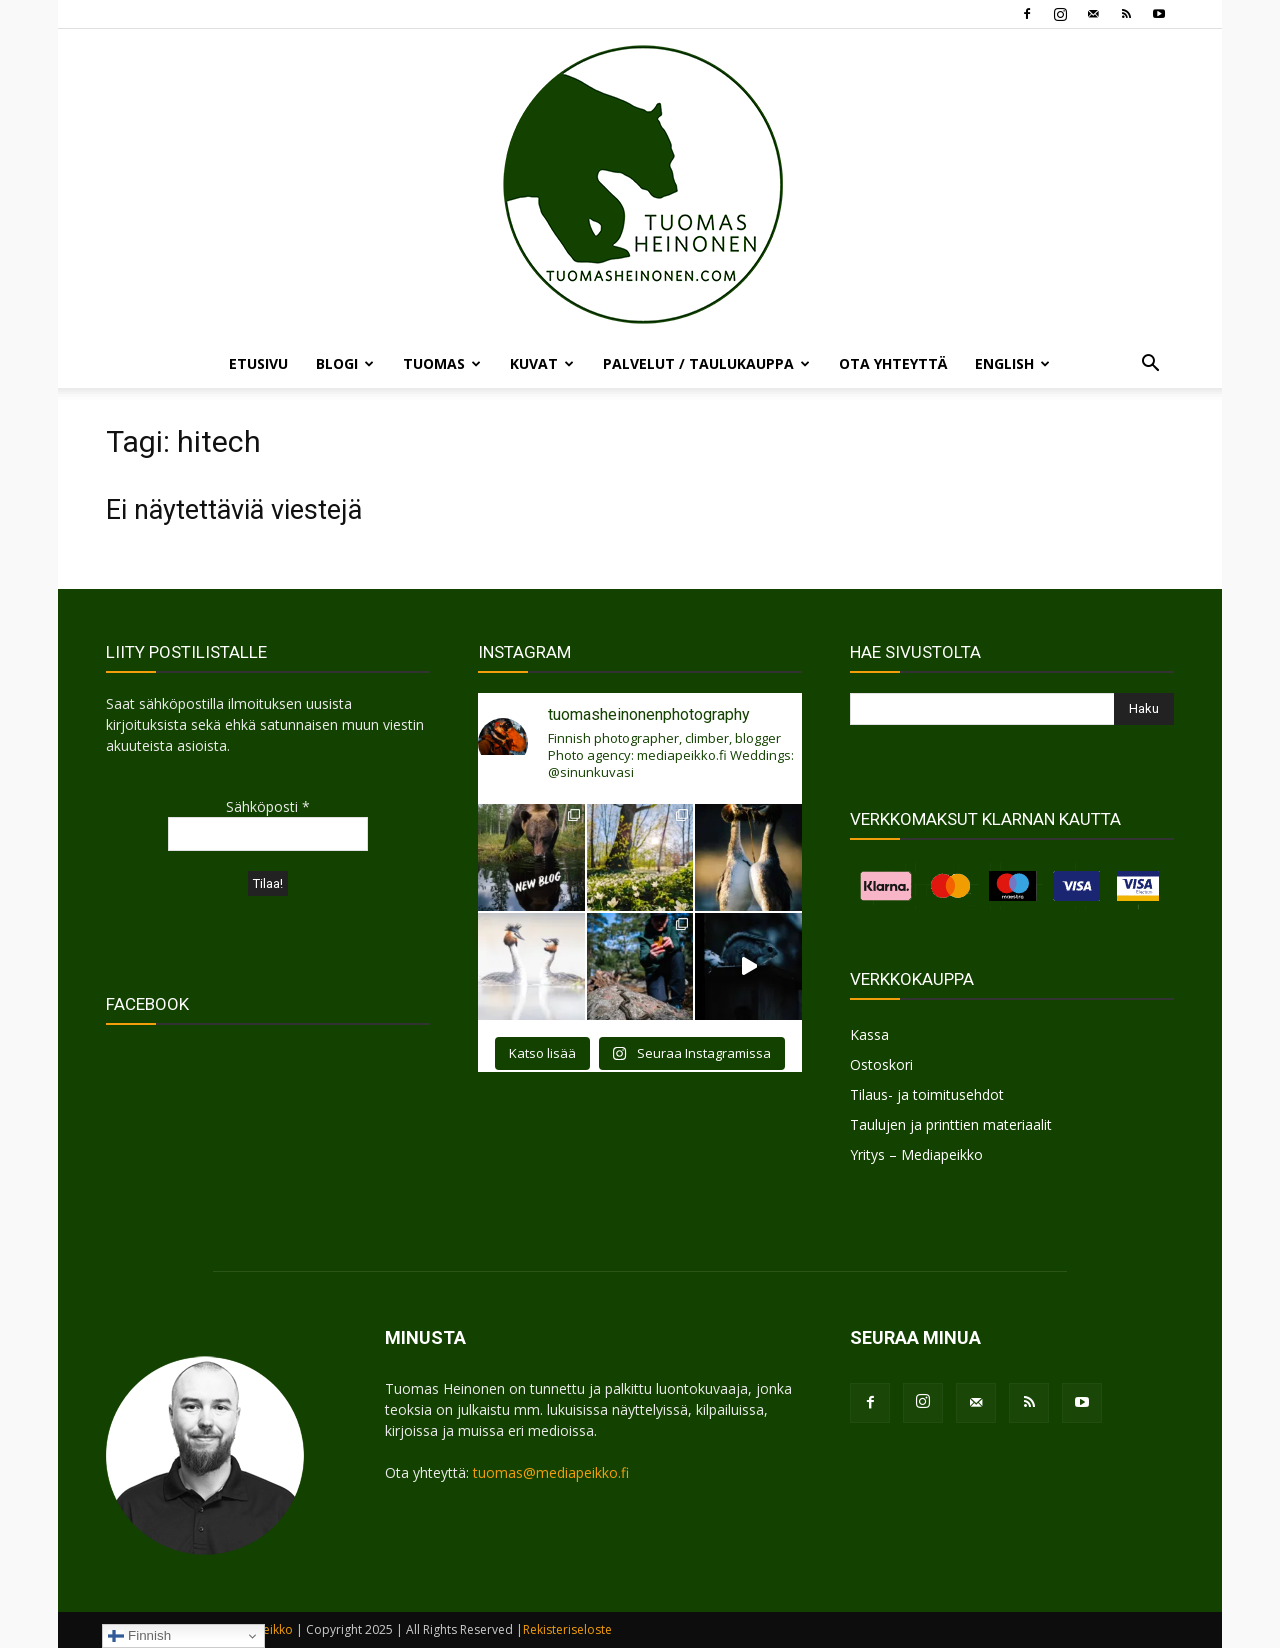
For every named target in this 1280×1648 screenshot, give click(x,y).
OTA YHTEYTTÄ (893, 363)
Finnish (139, 1636)
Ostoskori (881, 1064)
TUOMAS (442, 363)
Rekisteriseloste (567, 1629)
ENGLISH (1012, 363)
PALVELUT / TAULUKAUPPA (706, 363)
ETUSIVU (258, 363)
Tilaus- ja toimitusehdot (927, 1094)
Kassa (869, 1034)
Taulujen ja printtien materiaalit (951, 1124)
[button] (1150, 365)
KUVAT (542, 363)
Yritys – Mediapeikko (916, 1154)
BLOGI (345, 363)
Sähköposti (268, 806)
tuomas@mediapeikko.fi (551, 1472)
